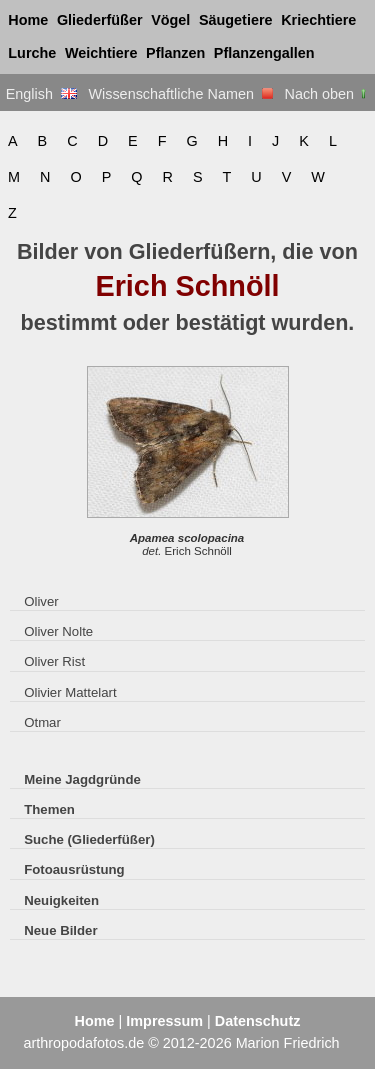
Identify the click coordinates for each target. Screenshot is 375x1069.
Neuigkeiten (61, 900)
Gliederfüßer (100, 20)
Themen (49, 809)
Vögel (170, 20)
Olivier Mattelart (70, 692)
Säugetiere (236, 20)
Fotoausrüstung (74, 869)
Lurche (32, 53)
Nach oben (327, 94)
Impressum (164, 1021)
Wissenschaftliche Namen (180, 94)
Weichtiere (101, 53)
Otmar (42, 722)
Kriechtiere (318, 20)
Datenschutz (258, 1021)
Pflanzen (175, 53)
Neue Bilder (60, 930)
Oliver (41, 601)
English (41, 94)
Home (28, 20)
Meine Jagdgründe (82, 779)
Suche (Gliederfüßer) (89, 839)
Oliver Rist (54, 661)
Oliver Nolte (58, 631)
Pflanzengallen (264, 53)
